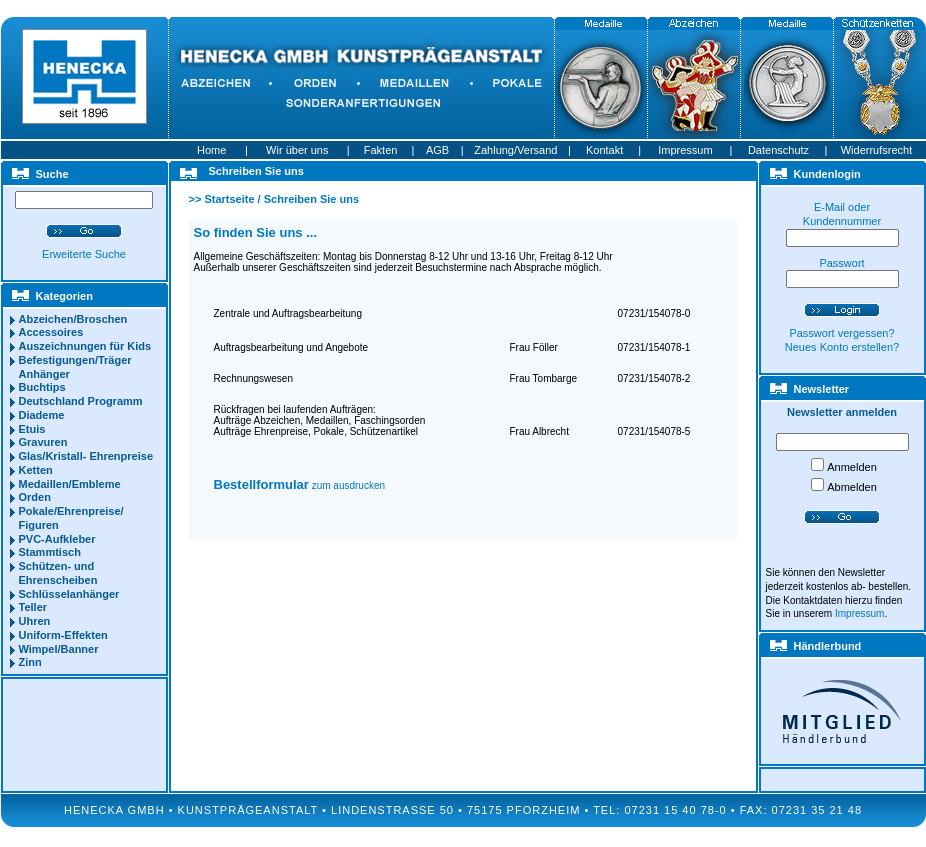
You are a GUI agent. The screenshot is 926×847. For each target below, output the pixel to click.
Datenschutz (778, 150)
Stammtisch (50, 552)
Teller (33, 607)
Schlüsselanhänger (69, 594)
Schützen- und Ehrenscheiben (58, 573)
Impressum (685, 150)
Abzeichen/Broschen (73, 319)
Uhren (35, 621)
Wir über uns (297, 150)
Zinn (30, 662)
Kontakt (604, 150)
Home (211, 150)
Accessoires (51, 332)
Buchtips (42, 387)
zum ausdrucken (300, 485)
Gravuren (43, 442)
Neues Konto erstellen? (842, 347)
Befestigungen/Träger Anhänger (75, 367)
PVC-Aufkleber (57, 539)
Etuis (32, 429)
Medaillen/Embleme (70, 484)
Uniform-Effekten (63, 635)
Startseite (229, 199)
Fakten (381, 150)
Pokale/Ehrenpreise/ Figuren (71, 518)
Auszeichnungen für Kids (85, 346)
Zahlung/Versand (515, 150)
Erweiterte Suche (84, 254)
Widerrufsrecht (877, 150)
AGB (437, 150)
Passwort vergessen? (841, 333)
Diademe (42, 415)
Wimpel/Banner (59, 649)
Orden (35, 497)
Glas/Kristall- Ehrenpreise (86, 456)
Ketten (36, 470)
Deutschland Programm (81, 401)
